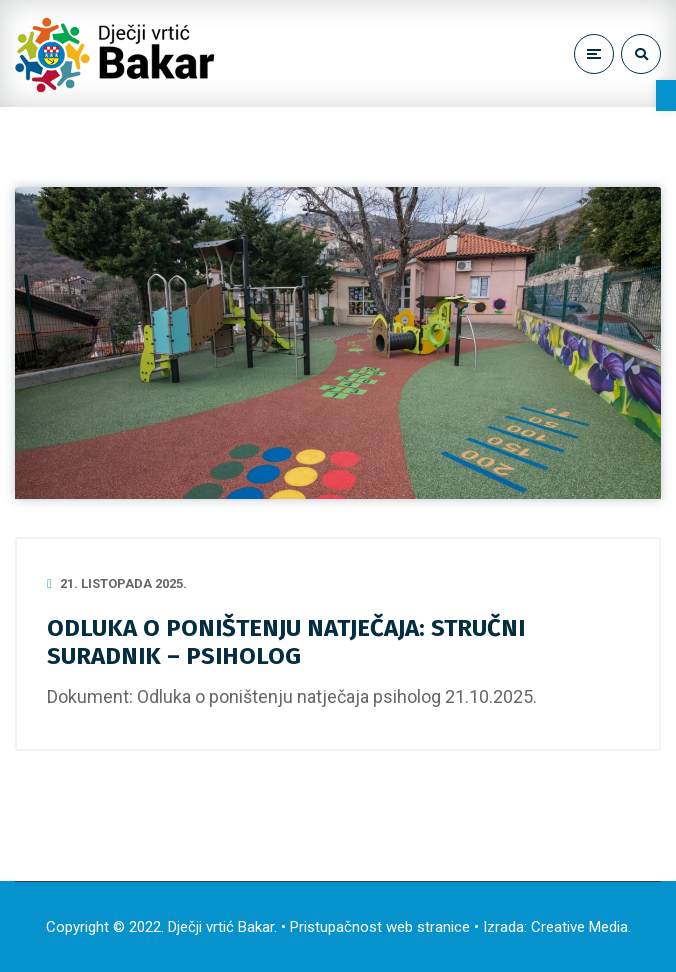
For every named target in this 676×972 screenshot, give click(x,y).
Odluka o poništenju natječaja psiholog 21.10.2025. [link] (337, 696)
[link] (666, 95)
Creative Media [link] (579, 927)
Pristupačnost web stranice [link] (380, 927)
